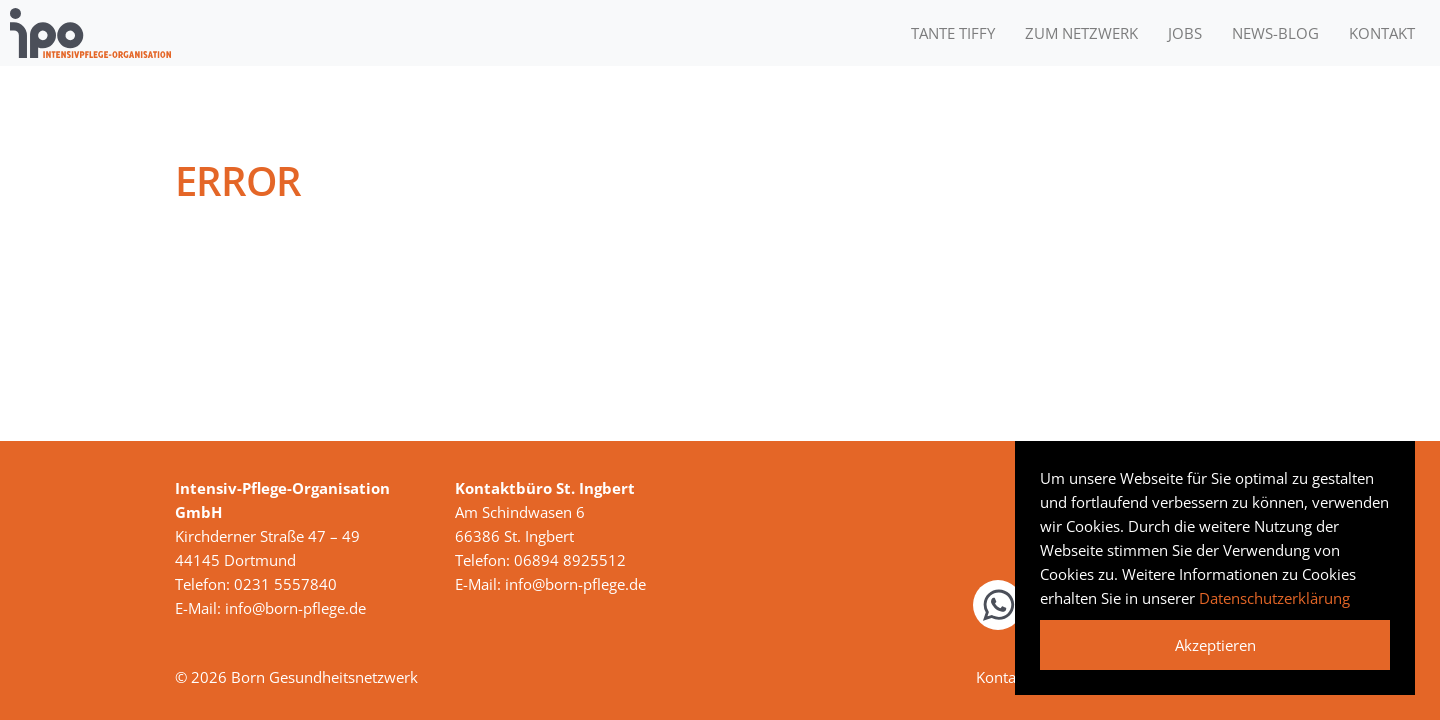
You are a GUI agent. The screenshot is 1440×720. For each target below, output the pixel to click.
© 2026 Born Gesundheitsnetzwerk (296, 677)
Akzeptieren (1215, 645)
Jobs (1185, 33)
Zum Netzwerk (1081, 33)
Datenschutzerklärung (1274, 598)
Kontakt (1382, 33)
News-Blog (1275, 33)
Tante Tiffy (953, 33)
